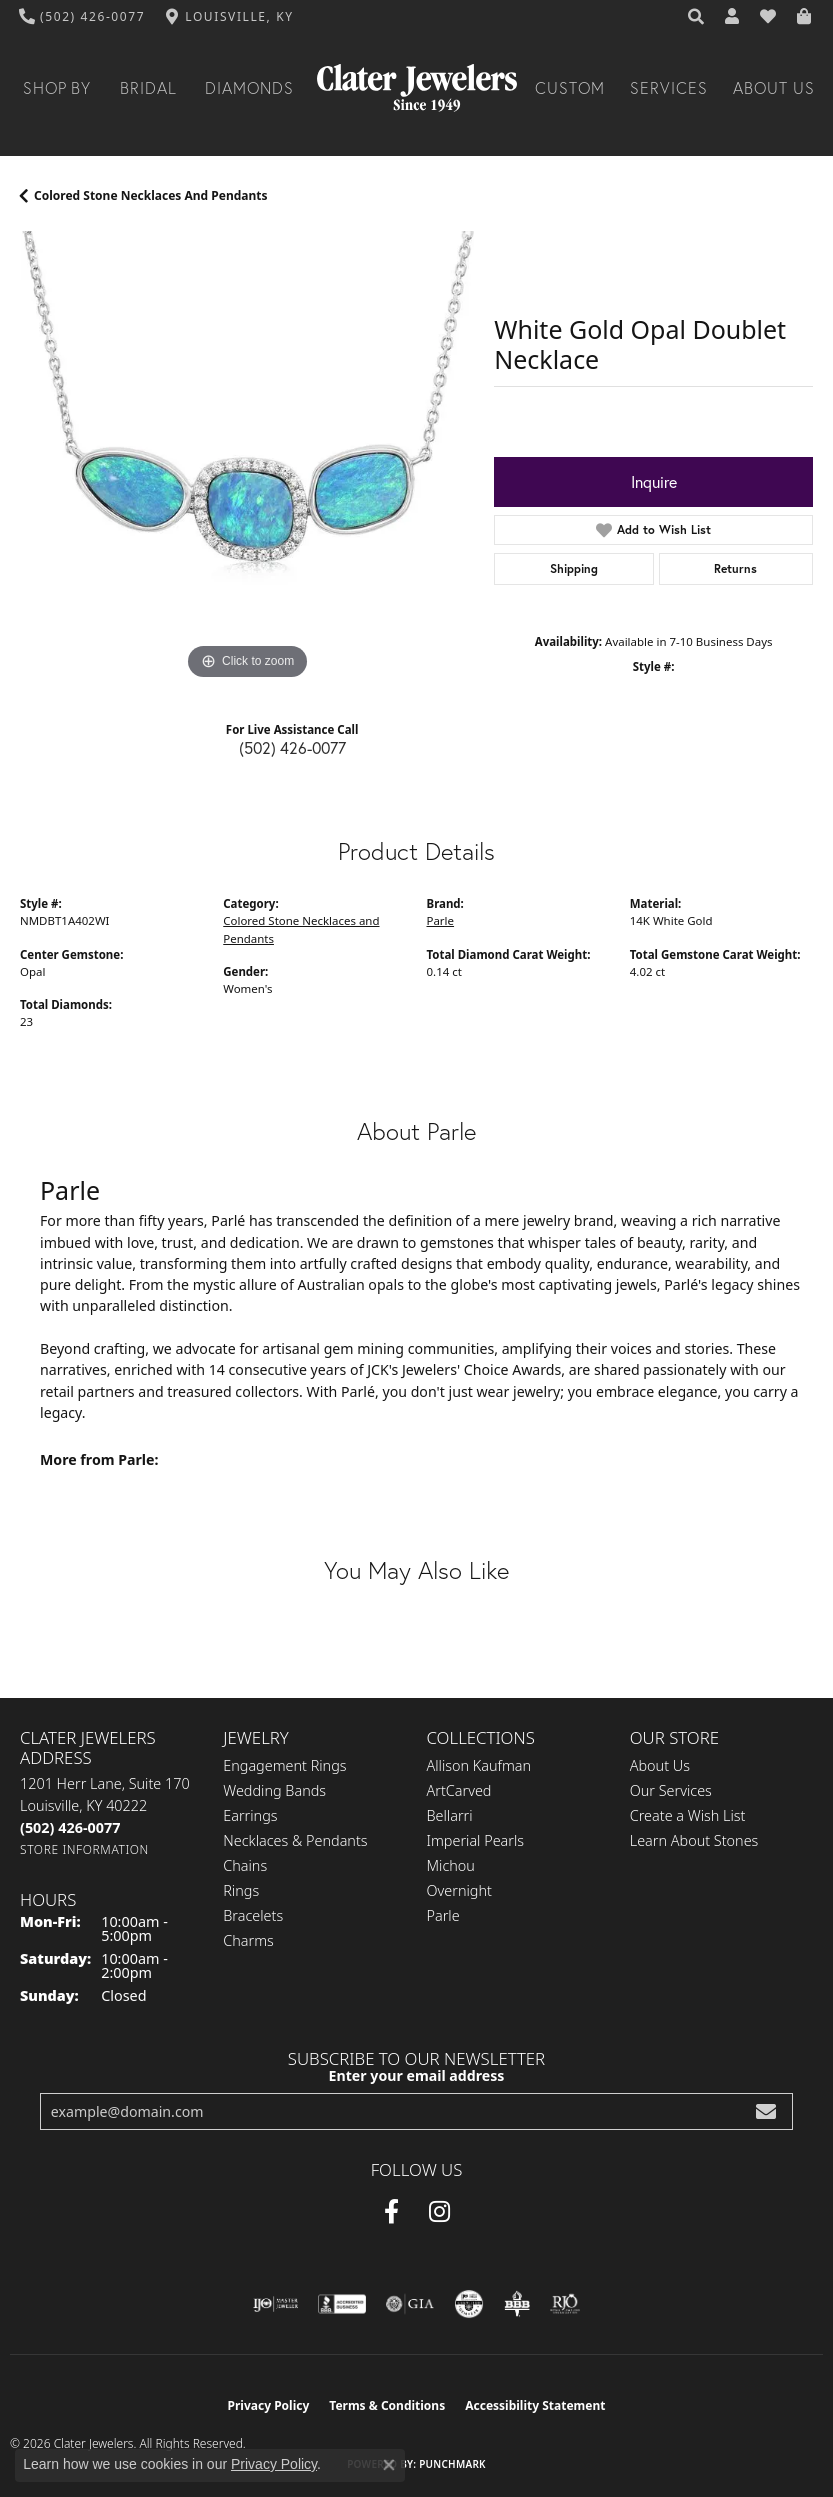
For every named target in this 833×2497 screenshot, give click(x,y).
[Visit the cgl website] (469, 2304)
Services (669, 88)
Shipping (574, 568)
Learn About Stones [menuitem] (694, 1840)
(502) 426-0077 (292, 747)
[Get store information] (84, 1849)
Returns (735, 568)
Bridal (148, 88)
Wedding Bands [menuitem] (274, 1790)
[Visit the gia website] (410, 2304)
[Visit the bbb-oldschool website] (516, 2304)
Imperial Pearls (476, 1840)
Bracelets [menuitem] (253, 1915)
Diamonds (249, 88)
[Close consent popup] (389, 2465)
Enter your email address (417, 2075)
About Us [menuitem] (660, 1765)
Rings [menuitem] (241, 1890)
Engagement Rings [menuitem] (284, 1765)
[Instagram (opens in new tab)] (439, 2212)
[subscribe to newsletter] (766, 2111)
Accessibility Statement (535, 2405)
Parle (441, 920)
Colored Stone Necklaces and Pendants (151, 195)
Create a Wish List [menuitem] (688, 1815)
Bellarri (450, 1815)
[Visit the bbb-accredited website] (342, 2304)
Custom (570, 88)
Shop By (57, 88)
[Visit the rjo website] (565, 2304)
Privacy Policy (269, 2405)
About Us (774, 88)
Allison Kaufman (479, 1765)
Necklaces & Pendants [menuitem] (295, 1840)
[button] (697, 17)
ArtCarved (459, 1790)
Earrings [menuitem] (250, 1815)
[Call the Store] (70, 1827)
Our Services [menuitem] (671, 1790)
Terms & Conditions (387, 2405)
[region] (247, 458)
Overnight (459, 1890)
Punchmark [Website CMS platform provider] (452, 2464)
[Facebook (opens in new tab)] (391, 2212)
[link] (82, 17)
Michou (451, 1865)
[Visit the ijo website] (275, 2304)
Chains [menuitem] (245, 1865)
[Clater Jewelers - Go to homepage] (417, 88)
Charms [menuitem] (248, 1940)
